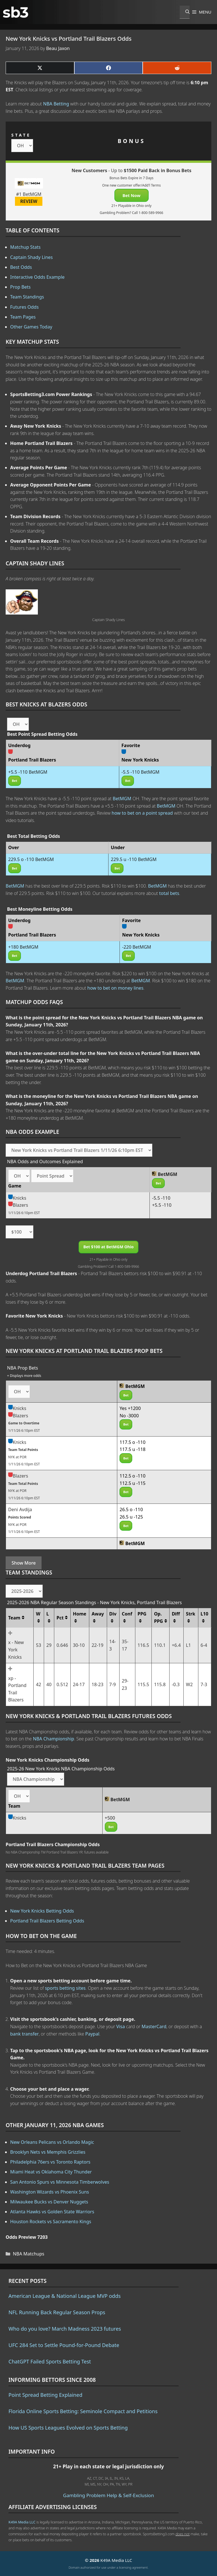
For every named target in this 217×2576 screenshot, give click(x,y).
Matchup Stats (25, 247)
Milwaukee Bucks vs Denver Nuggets (49, 2202)
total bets (169, 893)
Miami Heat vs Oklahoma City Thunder (51, 2172)
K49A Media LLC (21, 2522)
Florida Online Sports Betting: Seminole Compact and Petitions (83, 2411)
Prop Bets (20, 287)
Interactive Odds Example (37, 277)
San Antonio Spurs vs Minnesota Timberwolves (59, 2182)
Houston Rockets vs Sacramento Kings (50, 2221)
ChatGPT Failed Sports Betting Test (49, 2361)
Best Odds (21, 267)
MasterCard (154, 2026)
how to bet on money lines (115, 988)
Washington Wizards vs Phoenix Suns (49, 2192)
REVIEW (28, 201)
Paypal (92, 2034)
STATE (21, 135)
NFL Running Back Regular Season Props (56, 2312)
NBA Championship (53, 1739)
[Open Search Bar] (185, 12)
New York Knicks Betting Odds (42, 1911)
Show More (24, 1563)
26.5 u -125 (131, 1517)
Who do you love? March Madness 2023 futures (64, 2328)
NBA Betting (56, 104)
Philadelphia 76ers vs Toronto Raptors (50, 2162)
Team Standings (27, 297)
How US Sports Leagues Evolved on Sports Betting (68, 2427)
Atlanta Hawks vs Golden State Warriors (52, 2212)
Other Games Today (31, 327)
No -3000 (129, 1416)
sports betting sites (65, 1988)
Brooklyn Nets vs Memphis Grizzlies (47, 2152)
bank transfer (24, 2034)
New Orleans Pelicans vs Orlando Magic (52, 2142)
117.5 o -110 (133, 1442)
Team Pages (23, 317)
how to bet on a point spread (142, 813)
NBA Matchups (28, 2254)
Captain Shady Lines (31, 257)
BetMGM (122, 798)
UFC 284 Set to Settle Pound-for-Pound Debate (63, 2345)
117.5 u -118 (133, 1449)
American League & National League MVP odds (64, 2295)
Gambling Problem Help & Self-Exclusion (108, 2495)
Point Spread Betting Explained (45, 2394)
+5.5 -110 (162, 1205)
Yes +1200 (130, 1408)
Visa (120, 2026)
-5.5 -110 (161, 1198)
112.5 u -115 (133, 1483)
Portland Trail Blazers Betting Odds (47, 1921)
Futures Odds (24, 307)
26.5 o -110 (131, 1509)
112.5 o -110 (133, 1476)
